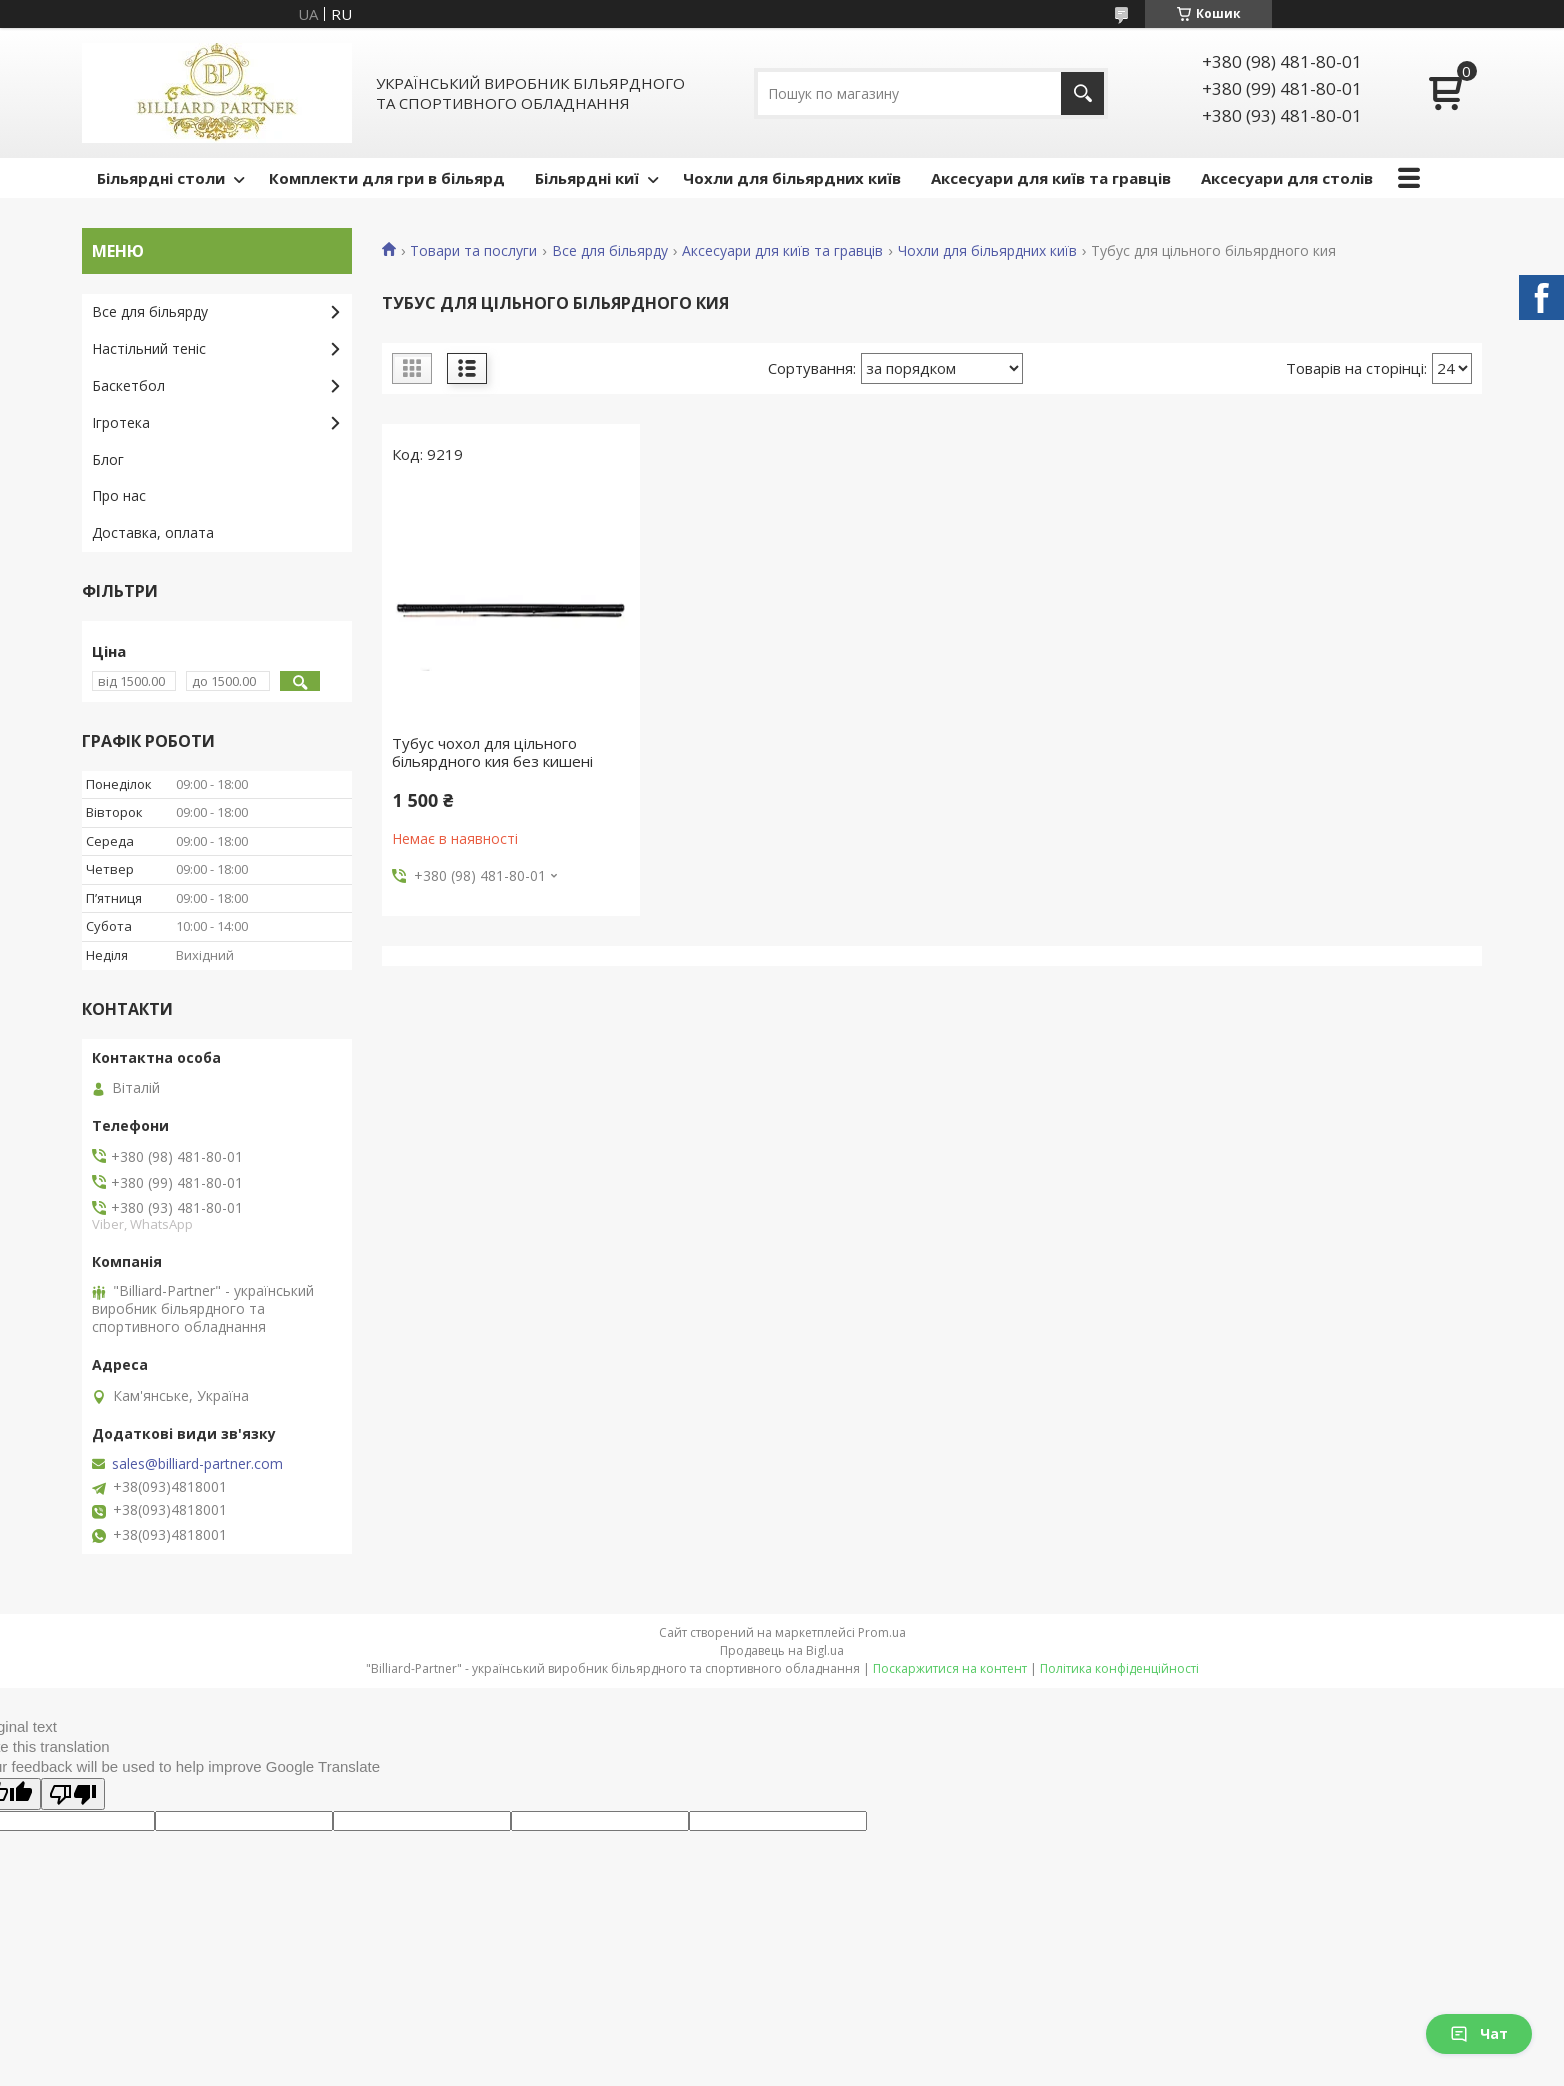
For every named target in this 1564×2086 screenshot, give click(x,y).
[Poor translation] (73, 1794)
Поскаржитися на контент (950, 1668)
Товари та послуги (473, 251)
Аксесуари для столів (1287, 178)
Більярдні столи (161, 178)
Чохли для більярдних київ (792, 178)
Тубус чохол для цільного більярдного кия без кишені (492, 752)
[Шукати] (1082, 93)
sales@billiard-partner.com (197, 1464)
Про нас (119, 495)
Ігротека (121, 422)
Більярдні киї (587, 178)
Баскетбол (128, 385)
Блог (108, 459)
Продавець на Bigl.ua (782, 1650)
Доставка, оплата (153, 532)
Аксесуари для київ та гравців (1051, 178)
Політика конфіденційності (1119, 1668)
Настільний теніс (149, 348)
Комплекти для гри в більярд (387, 178)
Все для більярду (610, 251)
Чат (1479, 2033)
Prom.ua (882, 1632)
